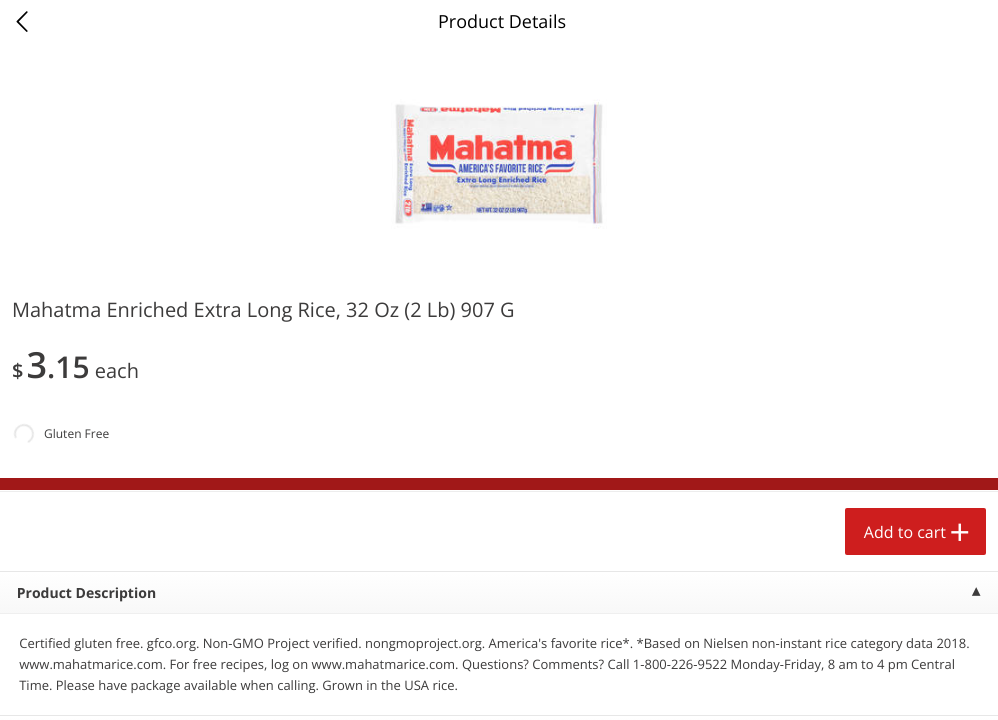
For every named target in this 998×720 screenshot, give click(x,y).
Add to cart (905, 532)
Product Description (86, 593)
